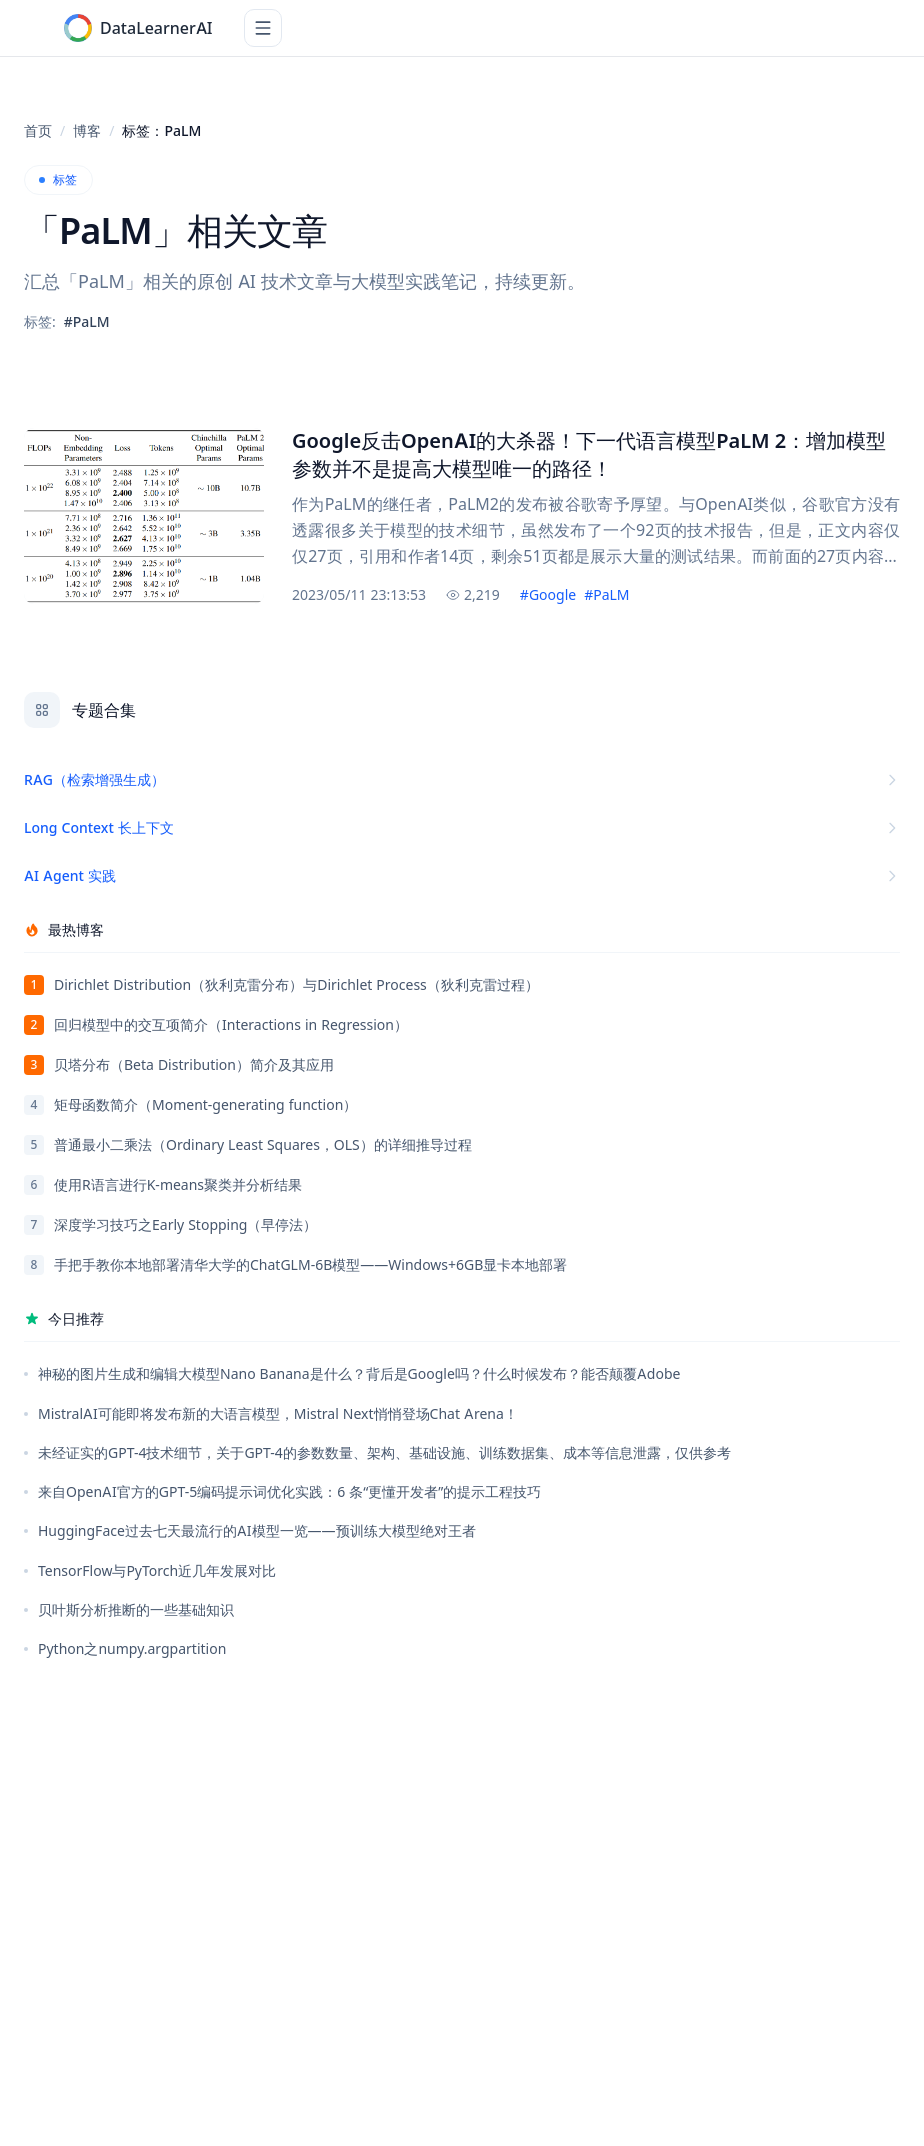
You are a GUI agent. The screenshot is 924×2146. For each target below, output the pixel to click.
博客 (87, 130)
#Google (548, 594)
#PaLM (606, 594)
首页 (38, 130)
